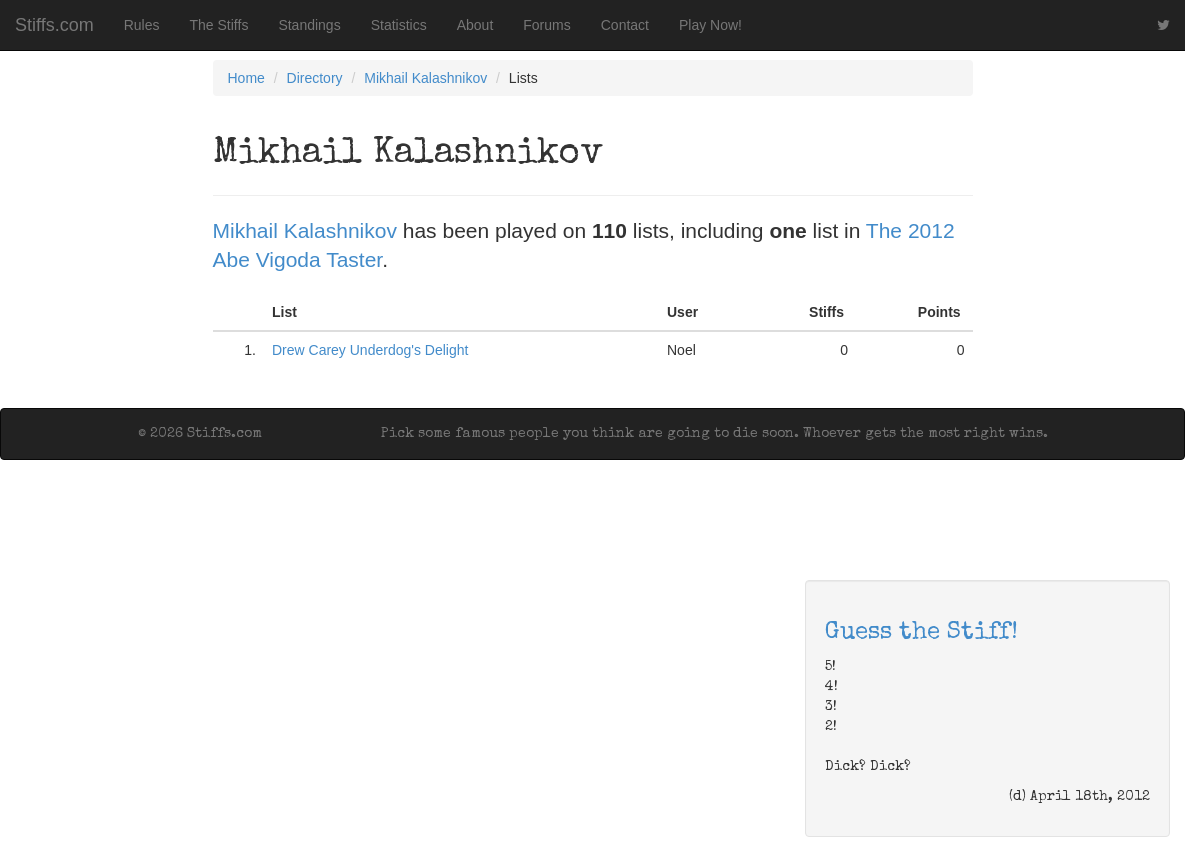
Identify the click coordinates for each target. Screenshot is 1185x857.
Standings (309, 25)
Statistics (399, 25)
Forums (546, 25)
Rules (142, 25)
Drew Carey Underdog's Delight (370, 350)
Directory (315, 78)
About (475, 25)
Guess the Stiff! (921, 633)
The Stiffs (219, 25)
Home (246, 78)
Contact (625, 25)
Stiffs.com (54, 25)
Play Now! (710, 25)
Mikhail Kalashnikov (425, 78)
